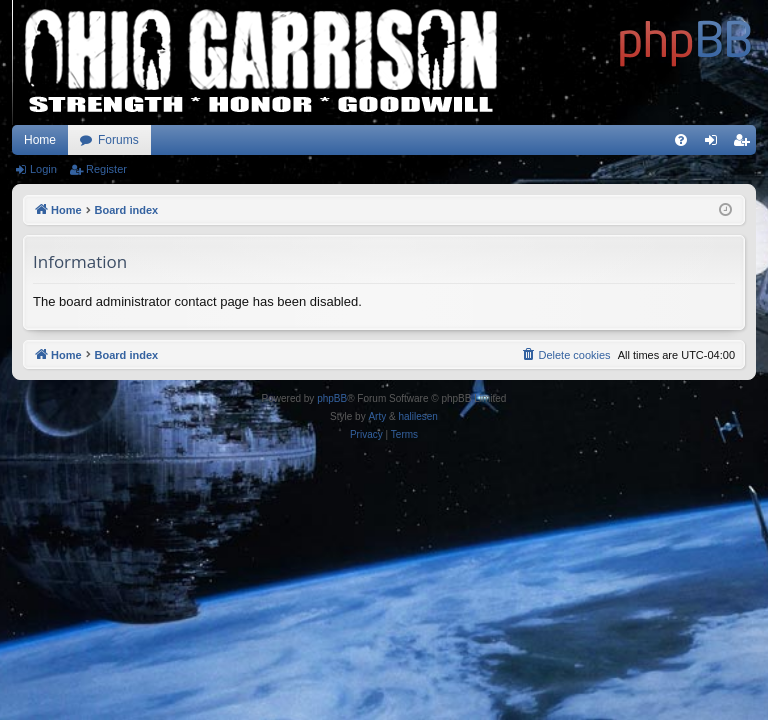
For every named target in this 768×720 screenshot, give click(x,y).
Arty (377, 416)
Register (106, 169)
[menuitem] (681, 140)
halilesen (417, 416)
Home (40, 140)
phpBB (332, 398)
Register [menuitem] (745, 144)
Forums (118, 140)
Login (43, 169)
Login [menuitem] (715, 144)
